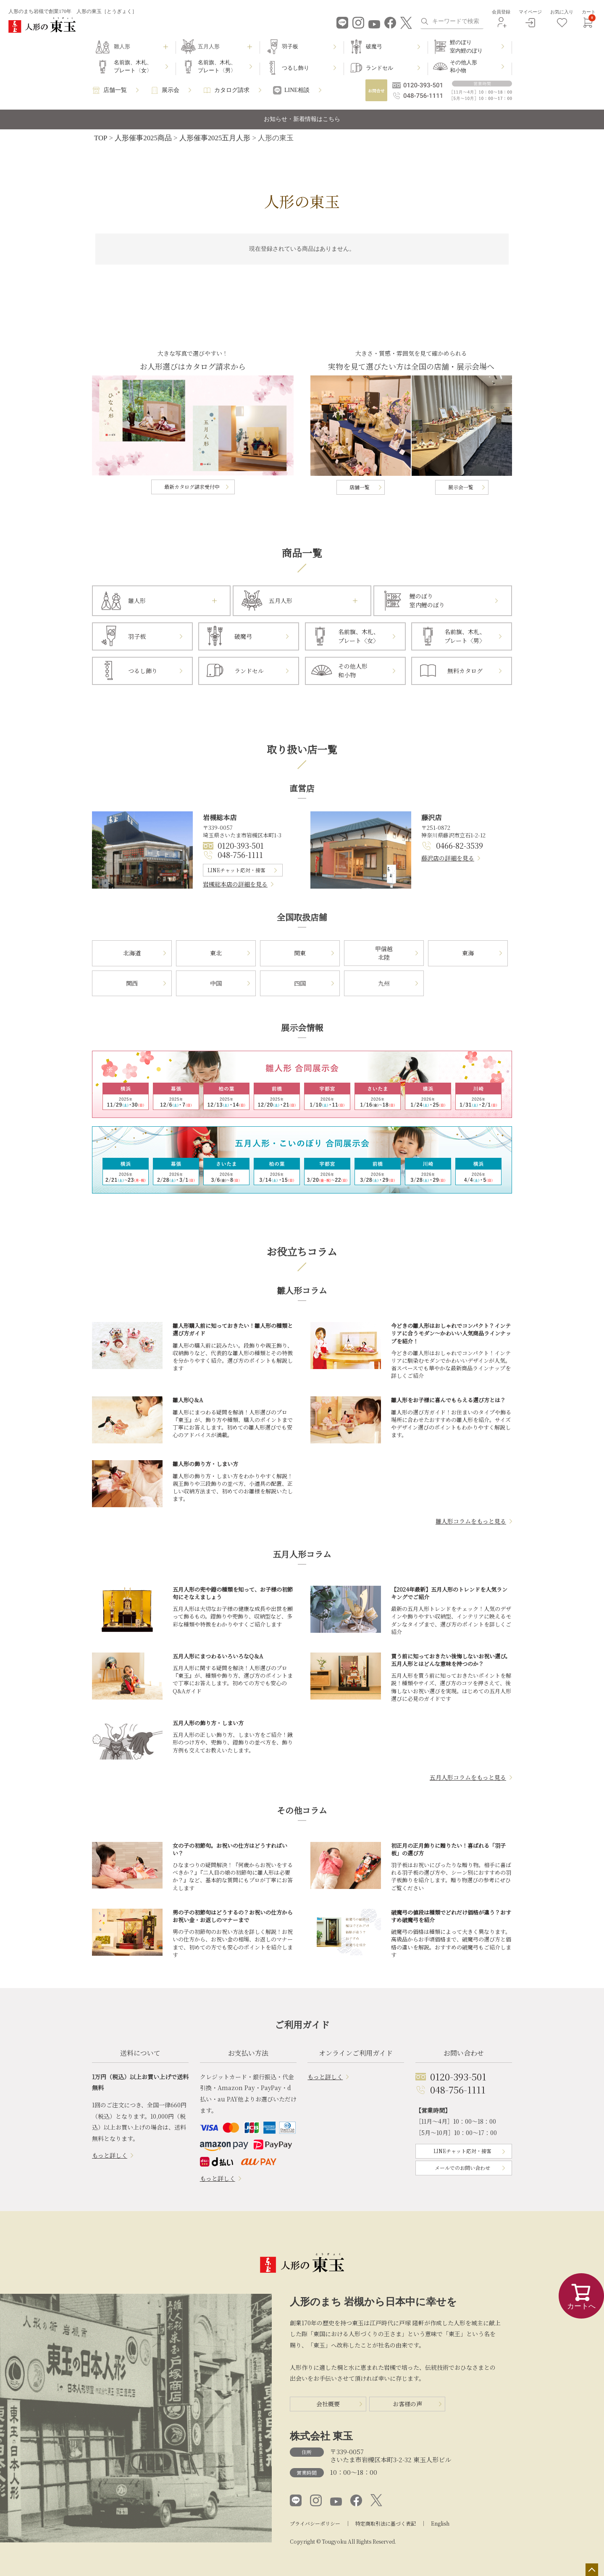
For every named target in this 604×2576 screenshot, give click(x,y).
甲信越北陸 (384, 952)
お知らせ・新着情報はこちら (302, 119)
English (440, 2523)
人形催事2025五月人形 (215, 138)
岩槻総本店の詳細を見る (235, 884)
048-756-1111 (240, 854)
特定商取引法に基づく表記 (385, 2523)
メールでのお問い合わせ (462, 2167)
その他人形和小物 (463, 66)
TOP (100, 138)
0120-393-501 (241, 845)
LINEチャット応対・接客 (236, 870)
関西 (132, 983)
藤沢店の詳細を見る (447, 858)
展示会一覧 (460, 487)
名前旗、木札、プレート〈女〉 (133, 66)
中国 (216, 983)
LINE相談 (297, 90)
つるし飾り (295, 68)
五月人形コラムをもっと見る (468, 1777)
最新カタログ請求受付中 (192, 486)
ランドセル (379, 68)
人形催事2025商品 (143, 138)
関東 (300, 953)
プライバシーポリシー (315, 2523)
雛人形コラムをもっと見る (471, 1521)
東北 (216, 953)
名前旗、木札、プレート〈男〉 (217, 66)
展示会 (170, 90)
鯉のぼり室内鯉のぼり (466, 46)
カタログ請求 (231, 90)
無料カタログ (465, 670)
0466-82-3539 (459, 845)
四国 (300, 983)
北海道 (132, 953)
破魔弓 (374, 46)
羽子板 (290, 46)
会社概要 (328, 2404)
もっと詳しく (109, 2155)
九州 (384, 983)
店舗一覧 (115, 90)
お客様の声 (407, 2404)
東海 (468, 953)
